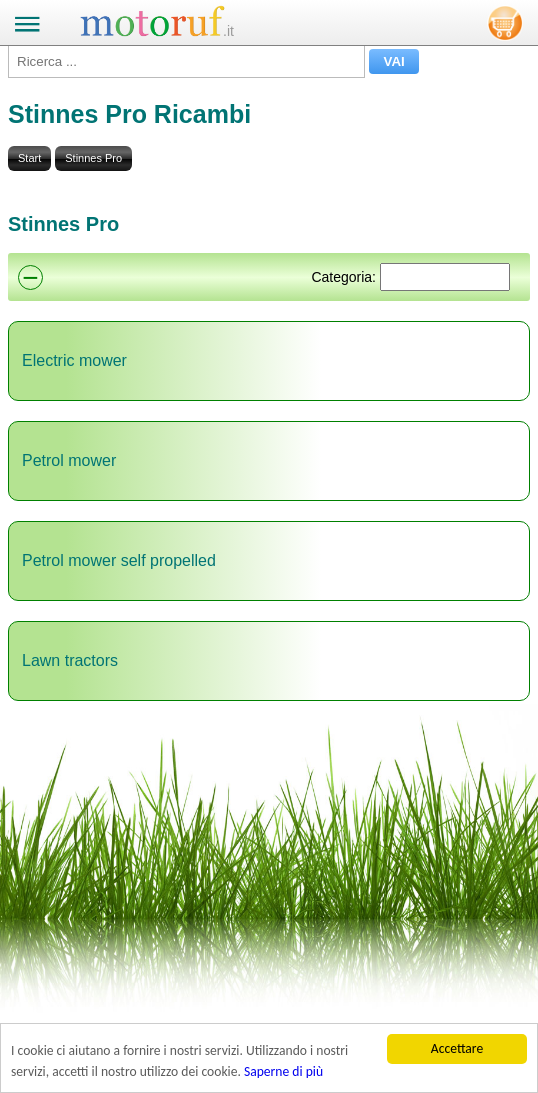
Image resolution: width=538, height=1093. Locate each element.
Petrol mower (69, 460)
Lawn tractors (70, 660)
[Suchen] (445, 277)
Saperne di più (283, 1071)
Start (29, 158)
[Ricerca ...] (186, 61)
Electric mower (74, 360)
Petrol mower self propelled (119, 560)
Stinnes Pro (93, 158)
